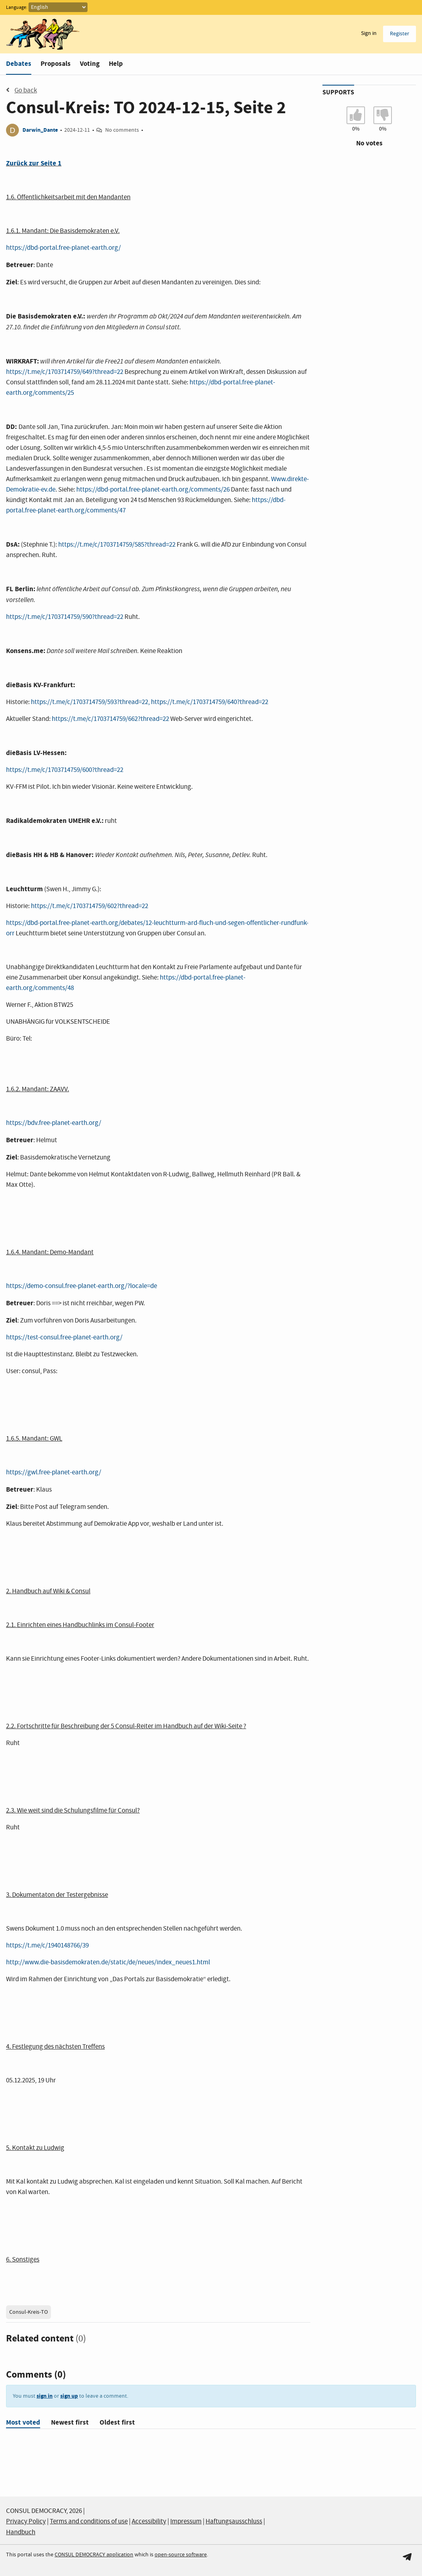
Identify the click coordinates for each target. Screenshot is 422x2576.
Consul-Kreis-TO (28, 2312)
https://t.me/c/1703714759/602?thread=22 (89, 906)
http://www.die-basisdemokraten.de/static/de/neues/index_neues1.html (108, 1962)
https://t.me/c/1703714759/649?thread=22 (64, 372)
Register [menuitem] (399, 33)
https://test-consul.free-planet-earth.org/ (64, 1337)
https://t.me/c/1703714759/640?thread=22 (209, 702)
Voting (90, 63)
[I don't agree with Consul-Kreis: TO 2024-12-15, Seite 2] (382, 115)
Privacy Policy (26, 2521)
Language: (16, 7)
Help (116, 63)
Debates (18, 63)
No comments (122, 130)
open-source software (181, 2554)
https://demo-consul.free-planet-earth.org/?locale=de (81, 1286)
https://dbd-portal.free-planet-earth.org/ (63, 248)
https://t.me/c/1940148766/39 (47, 1945)
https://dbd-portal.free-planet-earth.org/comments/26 (153, 489)
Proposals (56, 63)
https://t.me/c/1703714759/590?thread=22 (64, 617)
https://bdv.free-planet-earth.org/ (53, 1123)
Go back (21, 90)
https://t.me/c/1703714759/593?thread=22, (91, 702)
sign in (45, 2396)
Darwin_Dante (40, 130)
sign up (69, 2396)
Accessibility (149, 2521)
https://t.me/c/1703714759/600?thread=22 (64, 770)
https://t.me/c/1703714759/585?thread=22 (116, 544)
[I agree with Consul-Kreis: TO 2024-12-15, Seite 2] (356, 115)
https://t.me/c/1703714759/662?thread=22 (110, 719)
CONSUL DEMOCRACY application (94, 2554)
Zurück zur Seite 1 (33, 163)
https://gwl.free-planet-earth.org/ (53, 1472)
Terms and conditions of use (89, 2521)
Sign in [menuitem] (369, 33)
